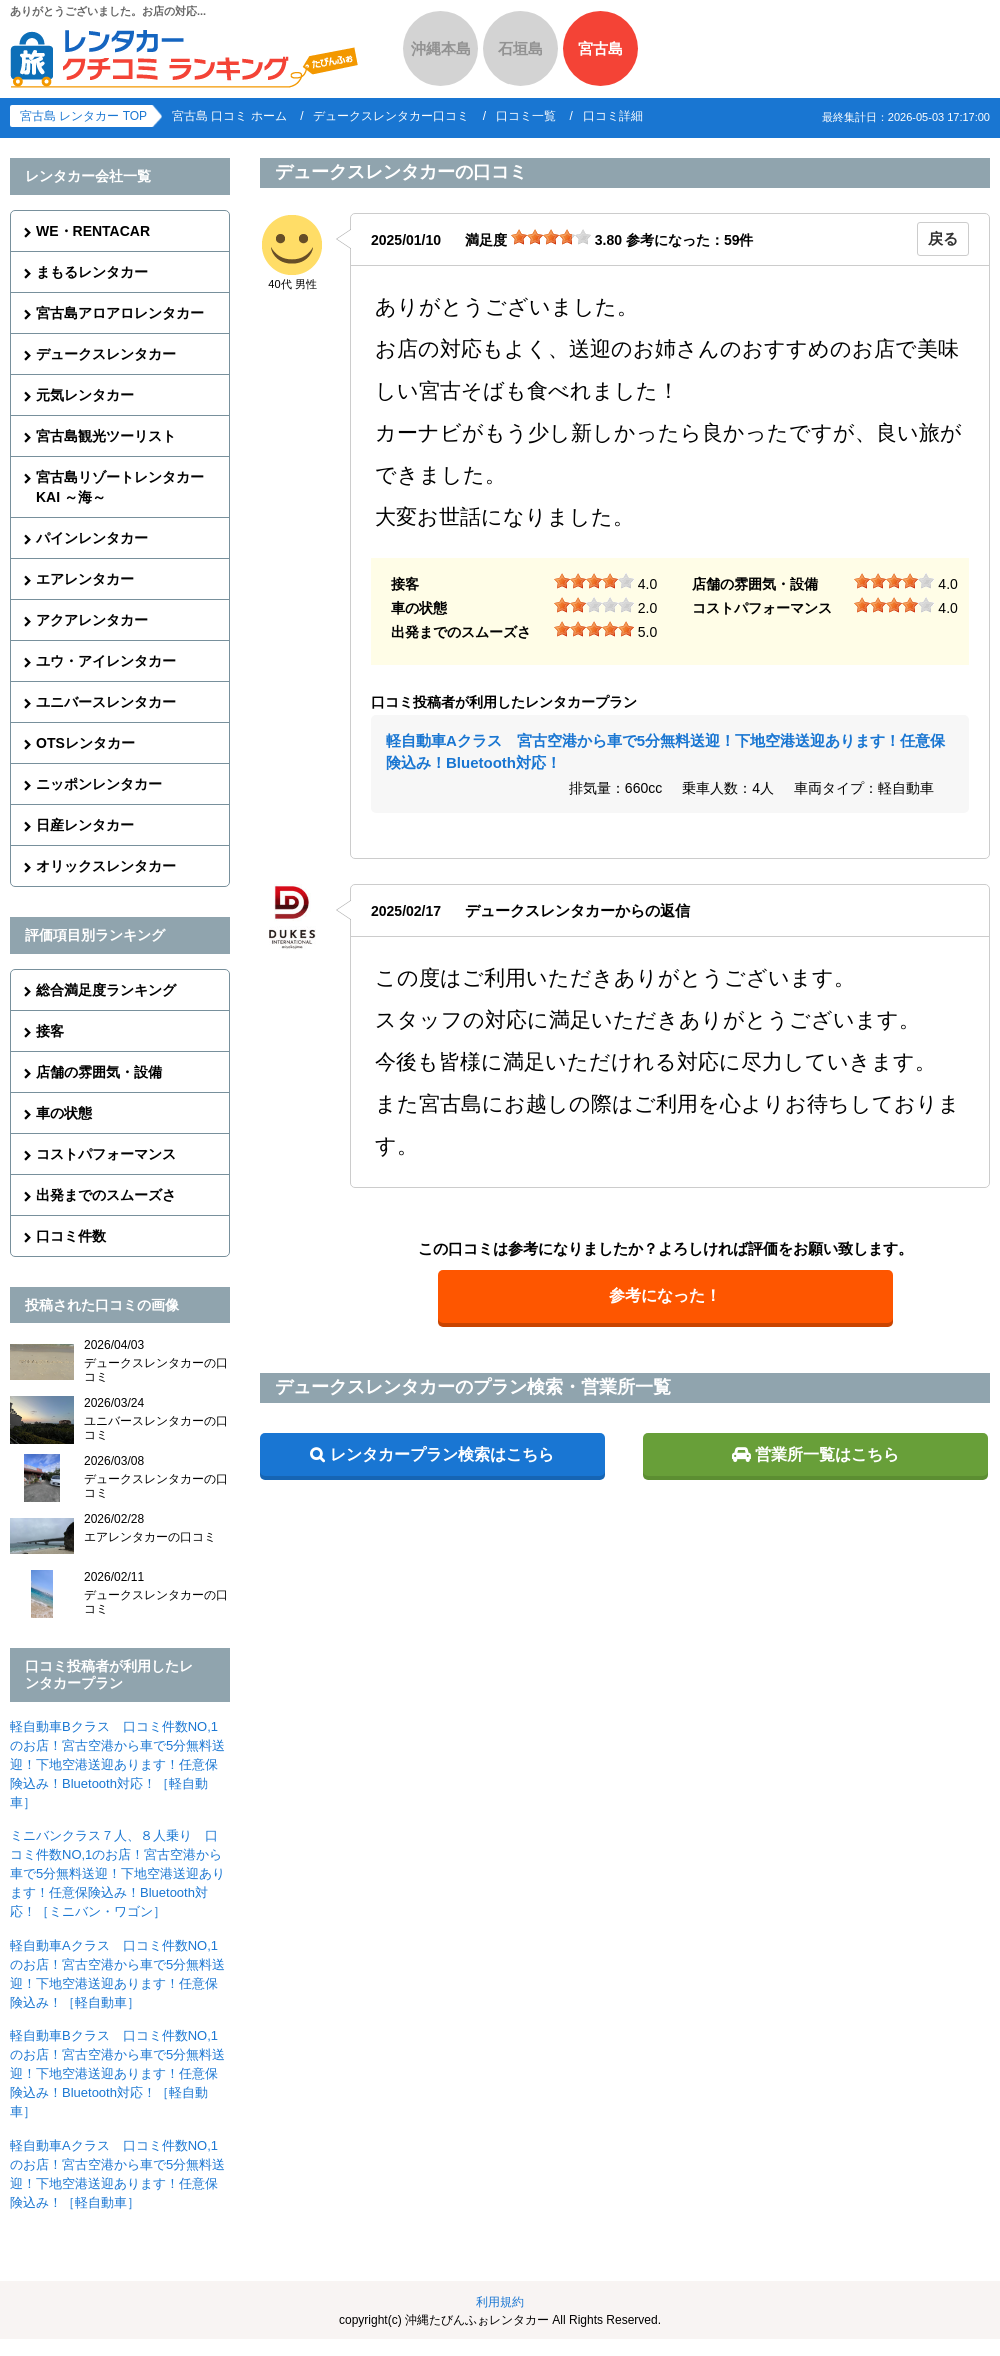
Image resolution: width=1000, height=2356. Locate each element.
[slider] (551, 237)
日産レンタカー (85, 825)
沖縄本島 (441, 48)
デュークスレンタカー (106, 354)
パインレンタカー (92, 538)
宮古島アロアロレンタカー (120, 313)
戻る (943, 238)
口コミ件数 (71, 1236)
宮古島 (600, 48)
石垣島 (520, 48)
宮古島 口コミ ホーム (229, 116)
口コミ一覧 (526, 116)
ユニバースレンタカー (106, 702)
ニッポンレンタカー (99, 784)
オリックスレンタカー (106, 866)
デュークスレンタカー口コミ (391, 116)
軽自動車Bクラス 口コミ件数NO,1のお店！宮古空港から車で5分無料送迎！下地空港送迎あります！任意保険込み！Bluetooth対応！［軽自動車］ (117, 1764)
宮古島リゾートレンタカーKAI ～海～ (120, 487)
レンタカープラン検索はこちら (442, 1454)
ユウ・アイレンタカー (106, 661)
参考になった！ (665, 1295)
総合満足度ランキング (106, 990)
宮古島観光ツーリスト (106, 436)
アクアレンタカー (92, 620)
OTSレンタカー (85, 743)
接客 (50, 1031)
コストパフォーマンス (106, 1154)
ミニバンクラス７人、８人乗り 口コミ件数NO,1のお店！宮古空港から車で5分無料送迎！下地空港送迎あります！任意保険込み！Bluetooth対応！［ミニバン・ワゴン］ (117, 1873)
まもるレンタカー (92, 272)
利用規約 (500, 2302)
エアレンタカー (85, 579)
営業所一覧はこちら (827, 1454)
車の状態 (64, 1113)
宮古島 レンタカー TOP (83, 116)
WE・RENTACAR (93, 231)
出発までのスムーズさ (106, 1195)
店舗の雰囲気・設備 (99, 1072)
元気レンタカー (85, 395)
